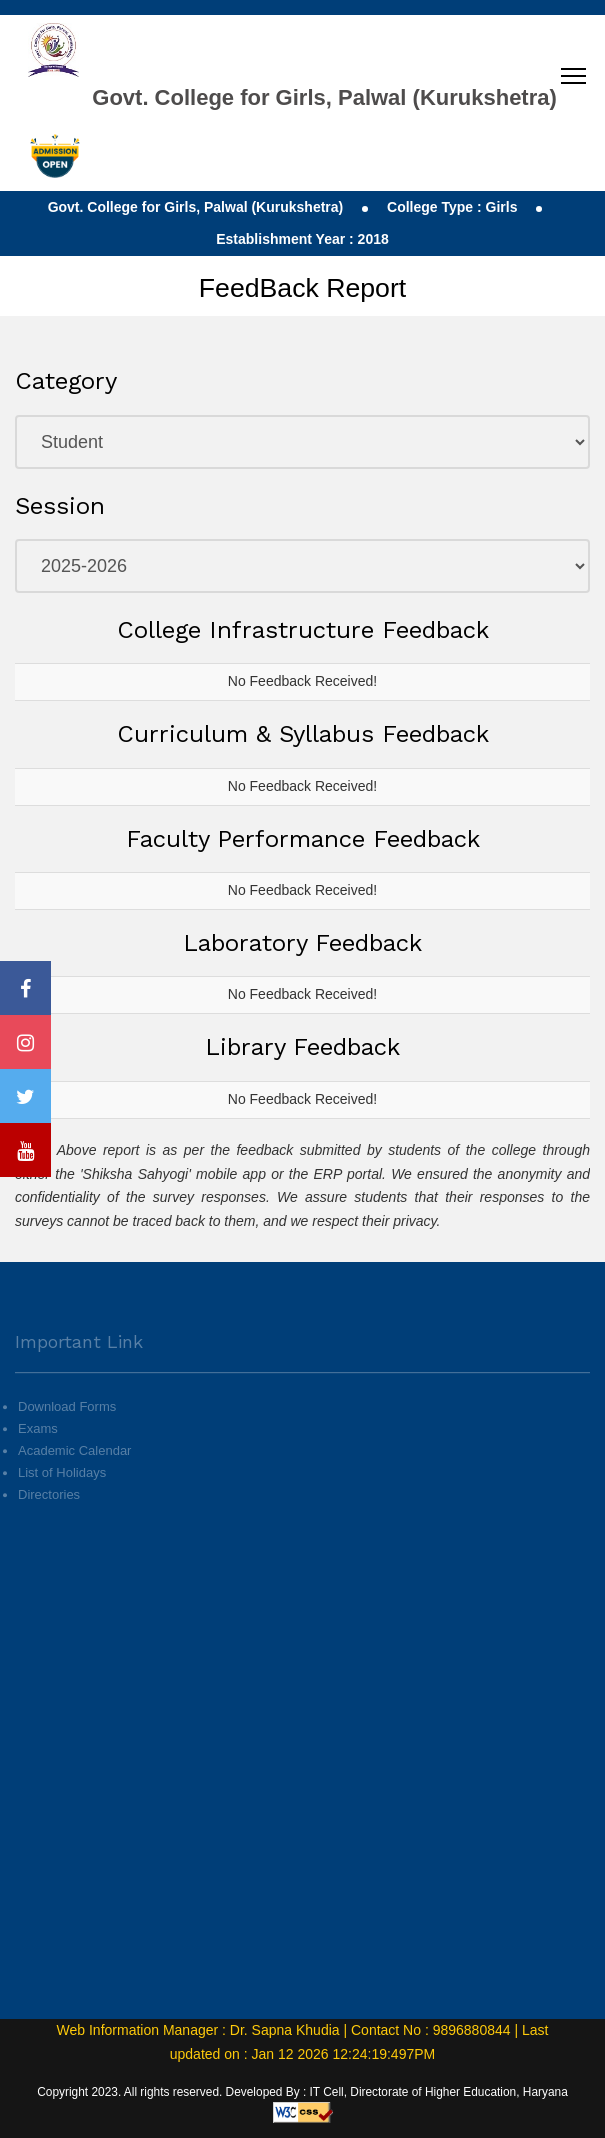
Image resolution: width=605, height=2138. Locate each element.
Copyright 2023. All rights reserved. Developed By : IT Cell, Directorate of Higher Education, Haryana (302, 2092)
